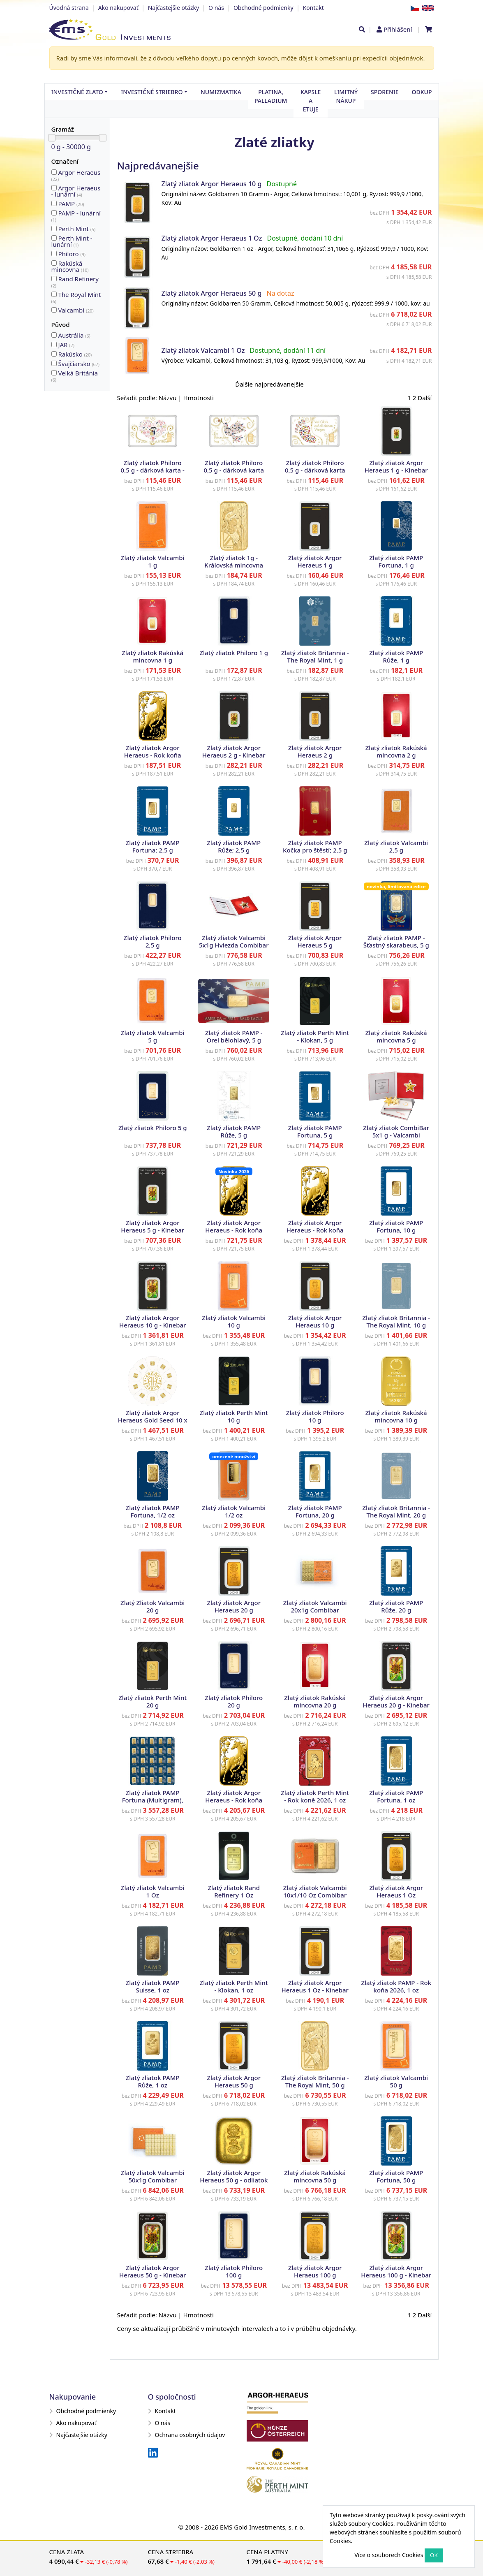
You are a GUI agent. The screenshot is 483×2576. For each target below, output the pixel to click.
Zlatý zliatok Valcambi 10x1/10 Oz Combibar (315, 1891)
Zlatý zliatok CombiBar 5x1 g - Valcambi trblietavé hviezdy (396, 1135)
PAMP (71, 203)
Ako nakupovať (118, 8)
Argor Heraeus (76, 175)
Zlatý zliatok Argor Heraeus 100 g (315, 2271)
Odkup (422, 92)
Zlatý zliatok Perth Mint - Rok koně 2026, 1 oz (315, 1796)
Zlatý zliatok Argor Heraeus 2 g (315, 751)
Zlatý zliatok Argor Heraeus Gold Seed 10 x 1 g (152, 1420)
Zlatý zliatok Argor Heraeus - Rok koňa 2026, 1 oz (233, 1800)
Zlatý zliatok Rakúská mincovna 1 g (152, 656)
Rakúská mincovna (70, 266)
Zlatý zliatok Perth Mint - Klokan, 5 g (315, 1036)
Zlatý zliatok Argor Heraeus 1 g (315, 561)
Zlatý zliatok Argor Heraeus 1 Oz (211, 238)
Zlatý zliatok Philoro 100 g (234, 2271)
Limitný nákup (346, 96)
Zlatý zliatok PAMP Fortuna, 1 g (396, 561)
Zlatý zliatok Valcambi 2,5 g (396, 846)
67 (54, 363)
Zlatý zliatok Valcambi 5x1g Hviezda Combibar (234, 941)
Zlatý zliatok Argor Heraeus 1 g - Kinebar (396, 466)
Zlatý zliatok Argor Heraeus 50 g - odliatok (234, 2176)
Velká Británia (74, 376)
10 (54, 263)
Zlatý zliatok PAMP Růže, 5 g (234, 1131)
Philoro (72, 254)
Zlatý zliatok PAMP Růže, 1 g (396, 656)
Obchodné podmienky (263, 8)
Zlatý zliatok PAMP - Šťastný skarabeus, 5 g (396, 941)
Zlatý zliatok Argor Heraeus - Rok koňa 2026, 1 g (152, 755)
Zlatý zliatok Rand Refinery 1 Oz (234, 1891)
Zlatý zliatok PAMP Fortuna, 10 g (396, 1226)
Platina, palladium (270, 96)
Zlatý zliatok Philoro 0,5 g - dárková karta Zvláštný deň (233, 470)
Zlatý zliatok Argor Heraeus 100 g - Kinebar (396, 2271)
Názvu (168, 398)
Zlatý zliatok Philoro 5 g (152, 1128)
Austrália (74, 335)
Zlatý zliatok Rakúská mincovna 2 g (396, 751)
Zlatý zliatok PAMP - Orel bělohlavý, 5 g (234, 1036)
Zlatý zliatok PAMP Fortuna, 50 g (396, 2176)
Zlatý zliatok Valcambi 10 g (234, 1321)
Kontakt (313, 8)
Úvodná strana (69, 8)
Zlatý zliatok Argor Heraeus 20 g (234, 1606)
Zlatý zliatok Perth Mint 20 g (152, 1701)
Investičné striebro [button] (152, 92)
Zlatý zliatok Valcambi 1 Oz (203, 350)
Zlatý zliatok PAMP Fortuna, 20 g (315, 1511)
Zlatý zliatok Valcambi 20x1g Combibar (315, 1606)
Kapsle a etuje (310, 100)
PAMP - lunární (76, 216)
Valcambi (75, 310)
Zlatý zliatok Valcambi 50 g (396, 2081)
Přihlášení (398, 29)
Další (425, 398)
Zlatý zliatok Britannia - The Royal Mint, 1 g (315, 656)
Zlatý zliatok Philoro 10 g (315, 1416)
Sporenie (384, 92)
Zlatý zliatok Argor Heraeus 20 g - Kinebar (396, 1701)
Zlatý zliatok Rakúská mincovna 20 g (315, 1701)
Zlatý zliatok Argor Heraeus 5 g (315, 941)
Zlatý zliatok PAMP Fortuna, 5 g (315, 1131)
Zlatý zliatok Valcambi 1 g (153, 561)
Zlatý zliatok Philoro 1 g (233, 653)
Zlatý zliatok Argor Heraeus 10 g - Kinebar (152, 1321)
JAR (66, 345)
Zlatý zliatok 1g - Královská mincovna (233, 561)
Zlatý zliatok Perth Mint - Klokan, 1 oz (234, 1986)
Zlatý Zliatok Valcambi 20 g (152, 1606)
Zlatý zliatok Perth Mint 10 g (234, 1416)
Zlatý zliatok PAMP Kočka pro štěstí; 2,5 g (315, 846)
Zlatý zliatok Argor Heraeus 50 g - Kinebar (152, 2271)
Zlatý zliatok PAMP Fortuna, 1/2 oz (153, 1511)
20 (54, 203)
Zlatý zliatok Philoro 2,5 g (153, 941)
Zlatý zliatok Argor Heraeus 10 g (211, 183)
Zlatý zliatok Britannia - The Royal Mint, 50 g (315, 2081)
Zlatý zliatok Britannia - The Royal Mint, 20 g (396, 1511)
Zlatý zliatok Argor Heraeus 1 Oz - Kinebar (315, 1986)
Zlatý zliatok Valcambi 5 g (153, 1036)
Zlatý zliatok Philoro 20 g (234, 1701)
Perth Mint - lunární (71, 241)
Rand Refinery (75, 282)
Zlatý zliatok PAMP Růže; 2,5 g (234, 846)
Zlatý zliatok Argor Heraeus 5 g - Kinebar (152, 1226)
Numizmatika (221, 92)
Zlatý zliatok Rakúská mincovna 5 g (396, 1036)
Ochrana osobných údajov (186, 2435)
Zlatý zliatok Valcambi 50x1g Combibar (153, 2176)
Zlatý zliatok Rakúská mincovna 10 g (396, 1416)
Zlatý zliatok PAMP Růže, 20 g (396, 1606)
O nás (216, 8)
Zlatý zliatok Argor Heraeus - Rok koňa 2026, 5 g (233, 1230)
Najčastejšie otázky (173, 8)
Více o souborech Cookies (388, 2555)
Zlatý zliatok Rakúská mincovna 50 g (315, 2176)
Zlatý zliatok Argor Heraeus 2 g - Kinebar (234, 751)
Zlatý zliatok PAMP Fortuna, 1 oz (396, 1796)
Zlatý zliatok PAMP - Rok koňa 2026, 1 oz (396, 1986)
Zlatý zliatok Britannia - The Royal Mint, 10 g (396, 1321)
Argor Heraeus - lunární (76, 191)
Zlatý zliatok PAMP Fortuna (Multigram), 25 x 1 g (152, 1800)
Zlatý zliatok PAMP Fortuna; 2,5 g (153, 846)
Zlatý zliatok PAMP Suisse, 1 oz (153, 1986)
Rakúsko (75, 354)
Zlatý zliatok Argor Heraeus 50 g (211, 293)
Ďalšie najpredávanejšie (269, 384)
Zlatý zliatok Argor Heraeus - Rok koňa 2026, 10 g (315, 1230)
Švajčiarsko (78, 363)
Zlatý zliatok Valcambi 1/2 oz (234, 1511)
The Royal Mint (76, 297)
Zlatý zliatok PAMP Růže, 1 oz (153, 2081)
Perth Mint (76, 229)
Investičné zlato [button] (77, 92)
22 (54, 172)
